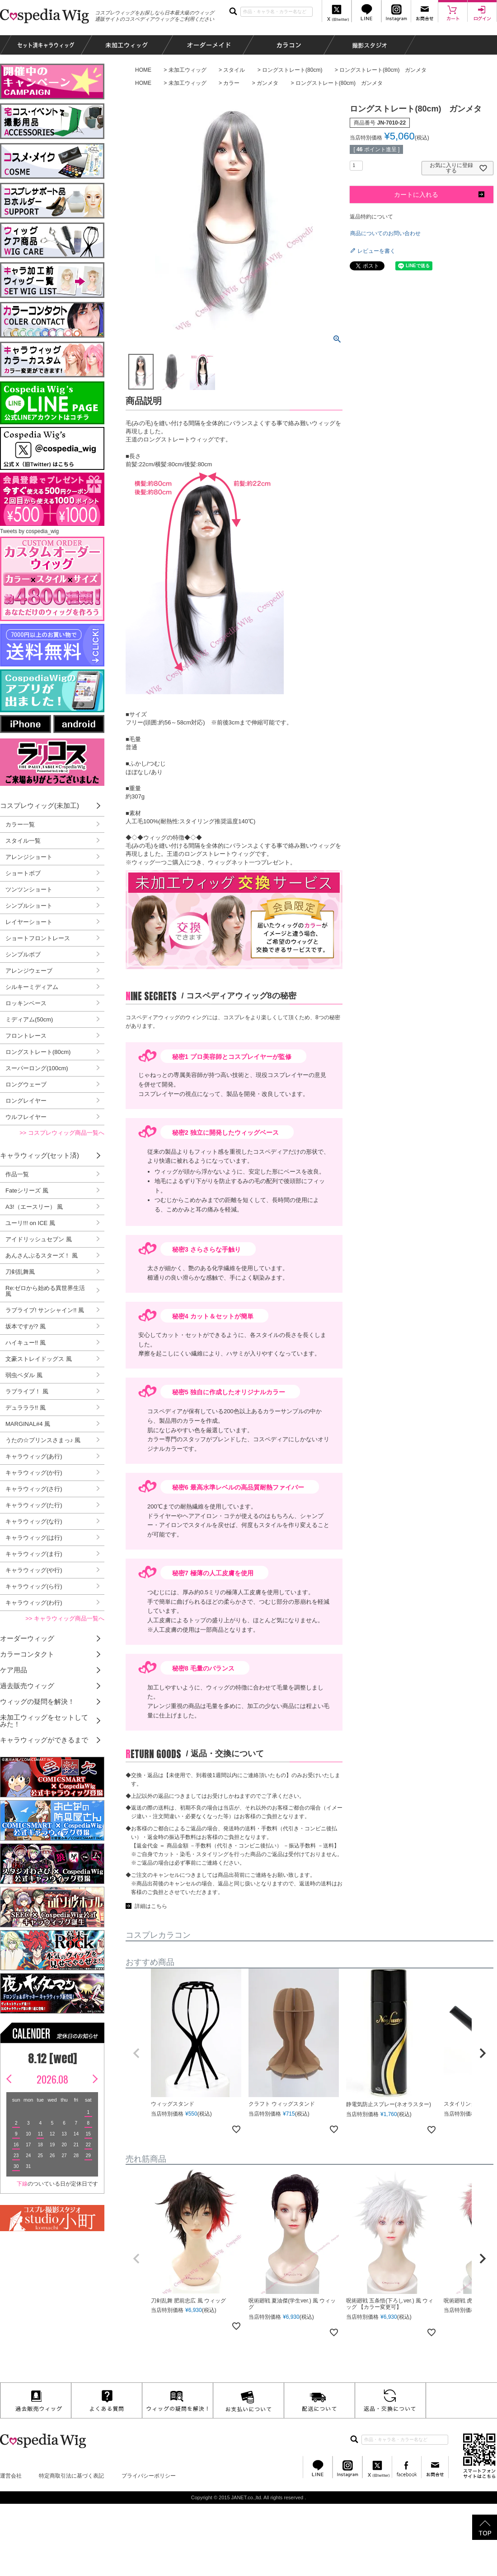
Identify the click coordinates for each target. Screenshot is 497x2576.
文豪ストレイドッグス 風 (38, 1358)
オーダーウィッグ (27, 1638)
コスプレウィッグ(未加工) (39, 805)
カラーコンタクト (27, 1654)
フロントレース (26, 1035)
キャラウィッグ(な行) (33, 1521)
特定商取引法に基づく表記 (71, 2476)
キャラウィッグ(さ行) (33, 1488)
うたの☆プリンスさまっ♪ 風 (42, 1440)
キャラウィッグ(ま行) (33, 1553)
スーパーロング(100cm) (36, 1068)
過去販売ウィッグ (27, 1685)
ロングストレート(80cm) (292, 70)
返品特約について (371, 217)
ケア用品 (13, 1670)
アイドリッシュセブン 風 (38, 1239)
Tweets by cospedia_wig (29, 531)
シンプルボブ (23, 954)
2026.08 (52, 2079)
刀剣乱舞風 (20, 1271)
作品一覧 (17, 1174)
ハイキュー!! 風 (25, 1342)
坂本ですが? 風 (25, 1326)
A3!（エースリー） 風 (34, 1206)
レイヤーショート (28, 922)
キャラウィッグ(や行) (33, 1570)
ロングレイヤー (26, 1100)
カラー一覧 (20, 824)
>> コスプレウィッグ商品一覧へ (61, 1132)
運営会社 (11, 2476)
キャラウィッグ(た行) (33, 1505)
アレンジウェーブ (28, 970)
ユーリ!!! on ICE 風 (30, 1223)
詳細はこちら (151, 1906)
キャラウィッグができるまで (44, 1740)
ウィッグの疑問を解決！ (37, 1701)
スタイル (234, 70)
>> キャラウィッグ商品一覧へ (64, 1618)
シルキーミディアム (31, 987)
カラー (231, 83)
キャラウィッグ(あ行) (33, 1456)
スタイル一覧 (23, 840)
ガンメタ (267, 83)
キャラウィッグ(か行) (33, 1472)
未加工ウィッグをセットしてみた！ (44, 1720)
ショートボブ (23, 873)
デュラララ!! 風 (25, 1407)
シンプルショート (28, 905)
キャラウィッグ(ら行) (33, 1586)
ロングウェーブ (26, 1084)
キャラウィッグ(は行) (33, 1537)
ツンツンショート (28, 889)
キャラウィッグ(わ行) (33, 1602)
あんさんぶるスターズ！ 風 (41, 1255)
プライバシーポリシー (149, 2476)
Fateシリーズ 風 (26, 1190)
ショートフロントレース (37, 938)
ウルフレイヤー (26, 1117)
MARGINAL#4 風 (27, 1423)
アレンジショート (28, 857)
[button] (136, 2053)
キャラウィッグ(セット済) (39, 1155)
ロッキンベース (26, 1003)
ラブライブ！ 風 (26, 1391)
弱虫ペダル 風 (23, 1375)
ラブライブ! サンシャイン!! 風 (44, 1310)
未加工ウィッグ (187, 70)
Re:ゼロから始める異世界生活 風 (45, 1291)
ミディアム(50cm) (29, 1019)
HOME (143, 70)
